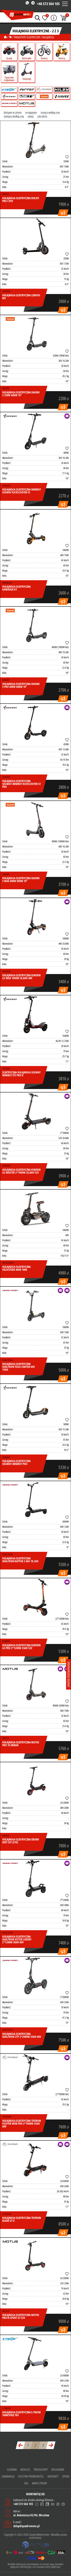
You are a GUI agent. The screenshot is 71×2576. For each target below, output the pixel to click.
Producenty (41, 2469)
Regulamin (57, 2469)
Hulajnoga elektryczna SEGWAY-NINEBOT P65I (16, 1462)
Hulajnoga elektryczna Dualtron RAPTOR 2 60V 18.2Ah (20, 1560)
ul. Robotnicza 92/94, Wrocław (31, 2515)
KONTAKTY (53, 2476)
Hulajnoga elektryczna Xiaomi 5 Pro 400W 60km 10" (21, 685)
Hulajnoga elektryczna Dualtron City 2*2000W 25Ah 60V (21, 2035)
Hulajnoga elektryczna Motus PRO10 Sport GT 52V (20, 2316)
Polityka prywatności (31, 2476)
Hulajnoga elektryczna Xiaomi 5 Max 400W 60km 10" (21, 879)
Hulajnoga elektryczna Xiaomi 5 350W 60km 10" (21, 394)
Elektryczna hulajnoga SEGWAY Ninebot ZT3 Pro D (21, 1074)
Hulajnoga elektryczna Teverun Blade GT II (21, 2219)
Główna (12, 2469)
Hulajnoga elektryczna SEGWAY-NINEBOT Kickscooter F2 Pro (21, 784)
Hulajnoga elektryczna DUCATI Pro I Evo (20, 199)
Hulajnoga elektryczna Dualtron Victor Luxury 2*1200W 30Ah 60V (16, 1939)
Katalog (25, 2469)
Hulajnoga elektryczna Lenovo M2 (21, 297)
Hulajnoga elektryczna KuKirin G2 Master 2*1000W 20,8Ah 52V (21, 1171)
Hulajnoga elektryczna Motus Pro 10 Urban (20, 1744)
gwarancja (8, 2476)
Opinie (65, 2476)
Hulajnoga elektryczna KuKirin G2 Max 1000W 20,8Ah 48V (21, 977)
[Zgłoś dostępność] (63, 212)
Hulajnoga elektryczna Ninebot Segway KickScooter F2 (21, 491)
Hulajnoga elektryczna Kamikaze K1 (16, 588)
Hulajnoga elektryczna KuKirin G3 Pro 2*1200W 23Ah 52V (21, 1646)
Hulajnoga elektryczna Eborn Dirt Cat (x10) (20, 1841)
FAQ (26, 2483)
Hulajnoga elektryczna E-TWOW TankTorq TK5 (21, 2414)
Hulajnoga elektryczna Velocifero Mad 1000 (16, 1268)
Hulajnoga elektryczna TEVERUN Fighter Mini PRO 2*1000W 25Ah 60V (21, 2123)
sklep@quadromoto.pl (26, 2526)
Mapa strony (39, 2483)
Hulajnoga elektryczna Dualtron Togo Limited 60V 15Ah (18, 1367)
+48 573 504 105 (48, 4)
